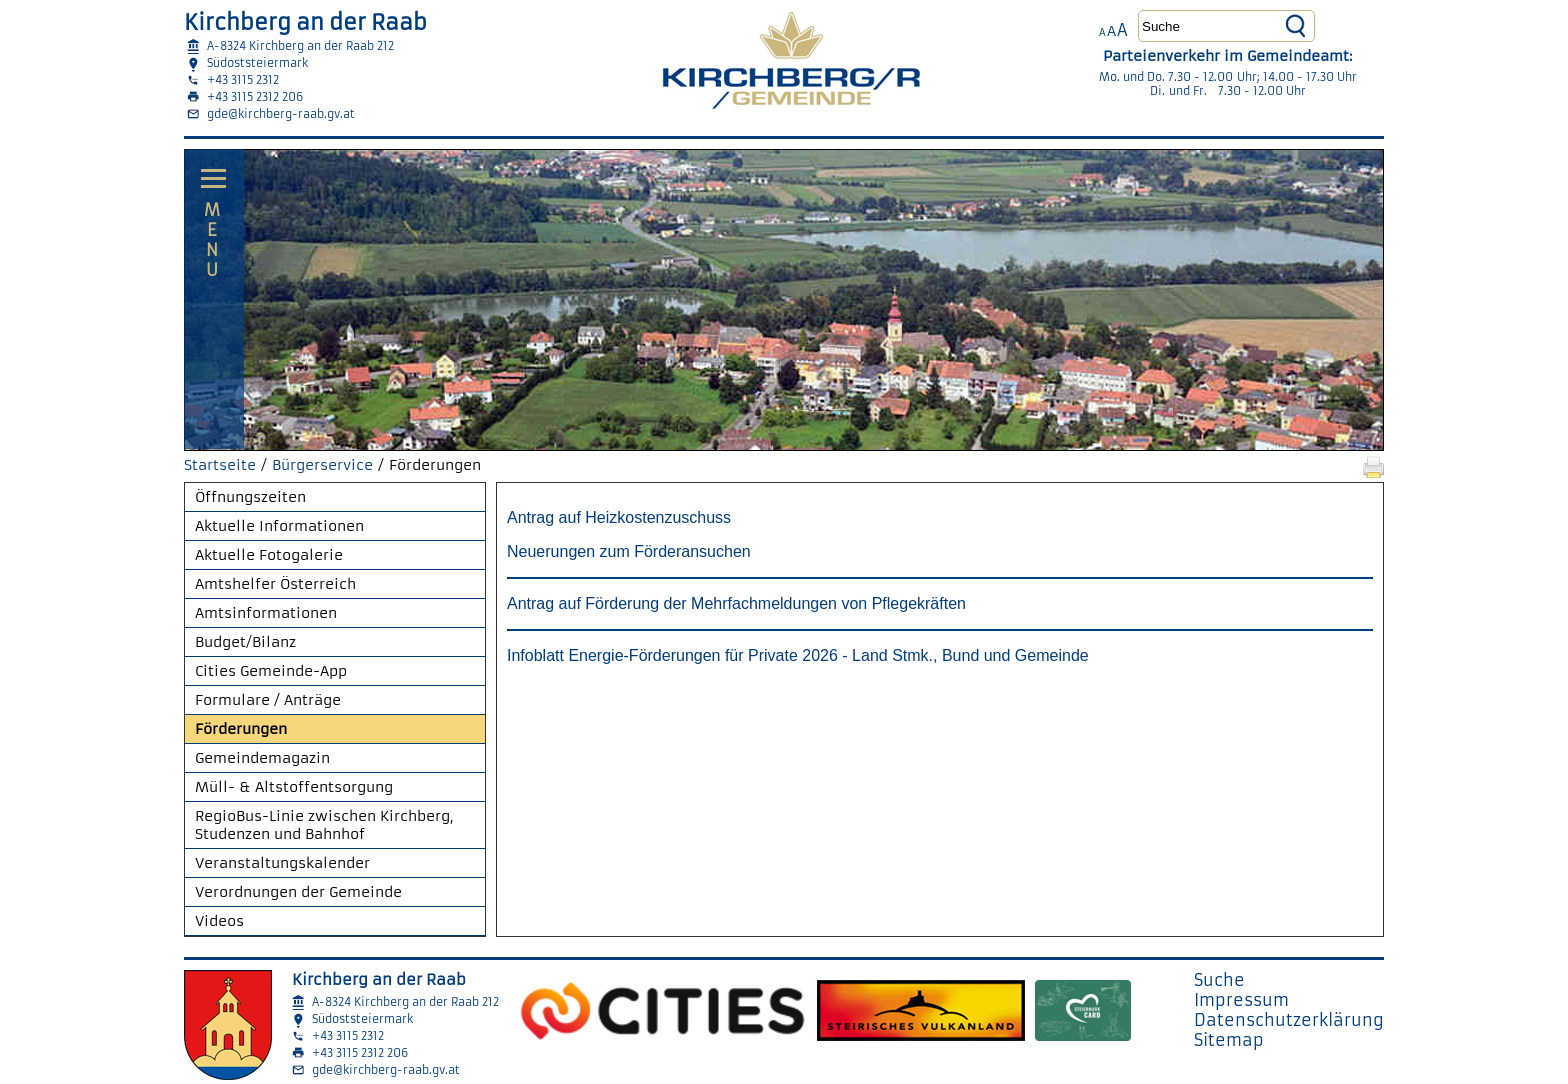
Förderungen (241, 729)
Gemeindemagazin (262, 758)
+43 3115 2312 (243, 80)
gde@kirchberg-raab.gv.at (281, 114)
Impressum (1241, 1000)
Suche (1219, 980)
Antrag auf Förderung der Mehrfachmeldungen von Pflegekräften (736, 603)
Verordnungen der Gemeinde (298, 892)
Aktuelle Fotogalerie (269, 555)
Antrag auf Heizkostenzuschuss (619, 517)
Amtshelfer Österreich (275, 584)
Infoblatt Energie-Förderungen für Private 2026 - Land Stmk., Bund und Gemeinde (800, 655)
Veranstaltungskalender (282, 863)
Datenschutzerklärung (1289, 1020)
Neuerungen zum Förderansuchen (629, 551)
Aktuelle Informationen (279, 526)
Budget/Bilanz (245, 642)
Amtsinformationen (266, 613)
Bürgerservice (322, 465)
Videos (219, 921)
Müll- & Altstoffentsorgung (294, 787)
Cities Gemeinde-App (271, 671)
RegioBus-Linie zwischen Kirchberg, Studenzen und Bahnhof (324, 825)
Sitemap (1229, 1040)
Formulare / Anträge (268, 700)
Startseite (220, 465)
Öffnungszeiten (250, 497)
